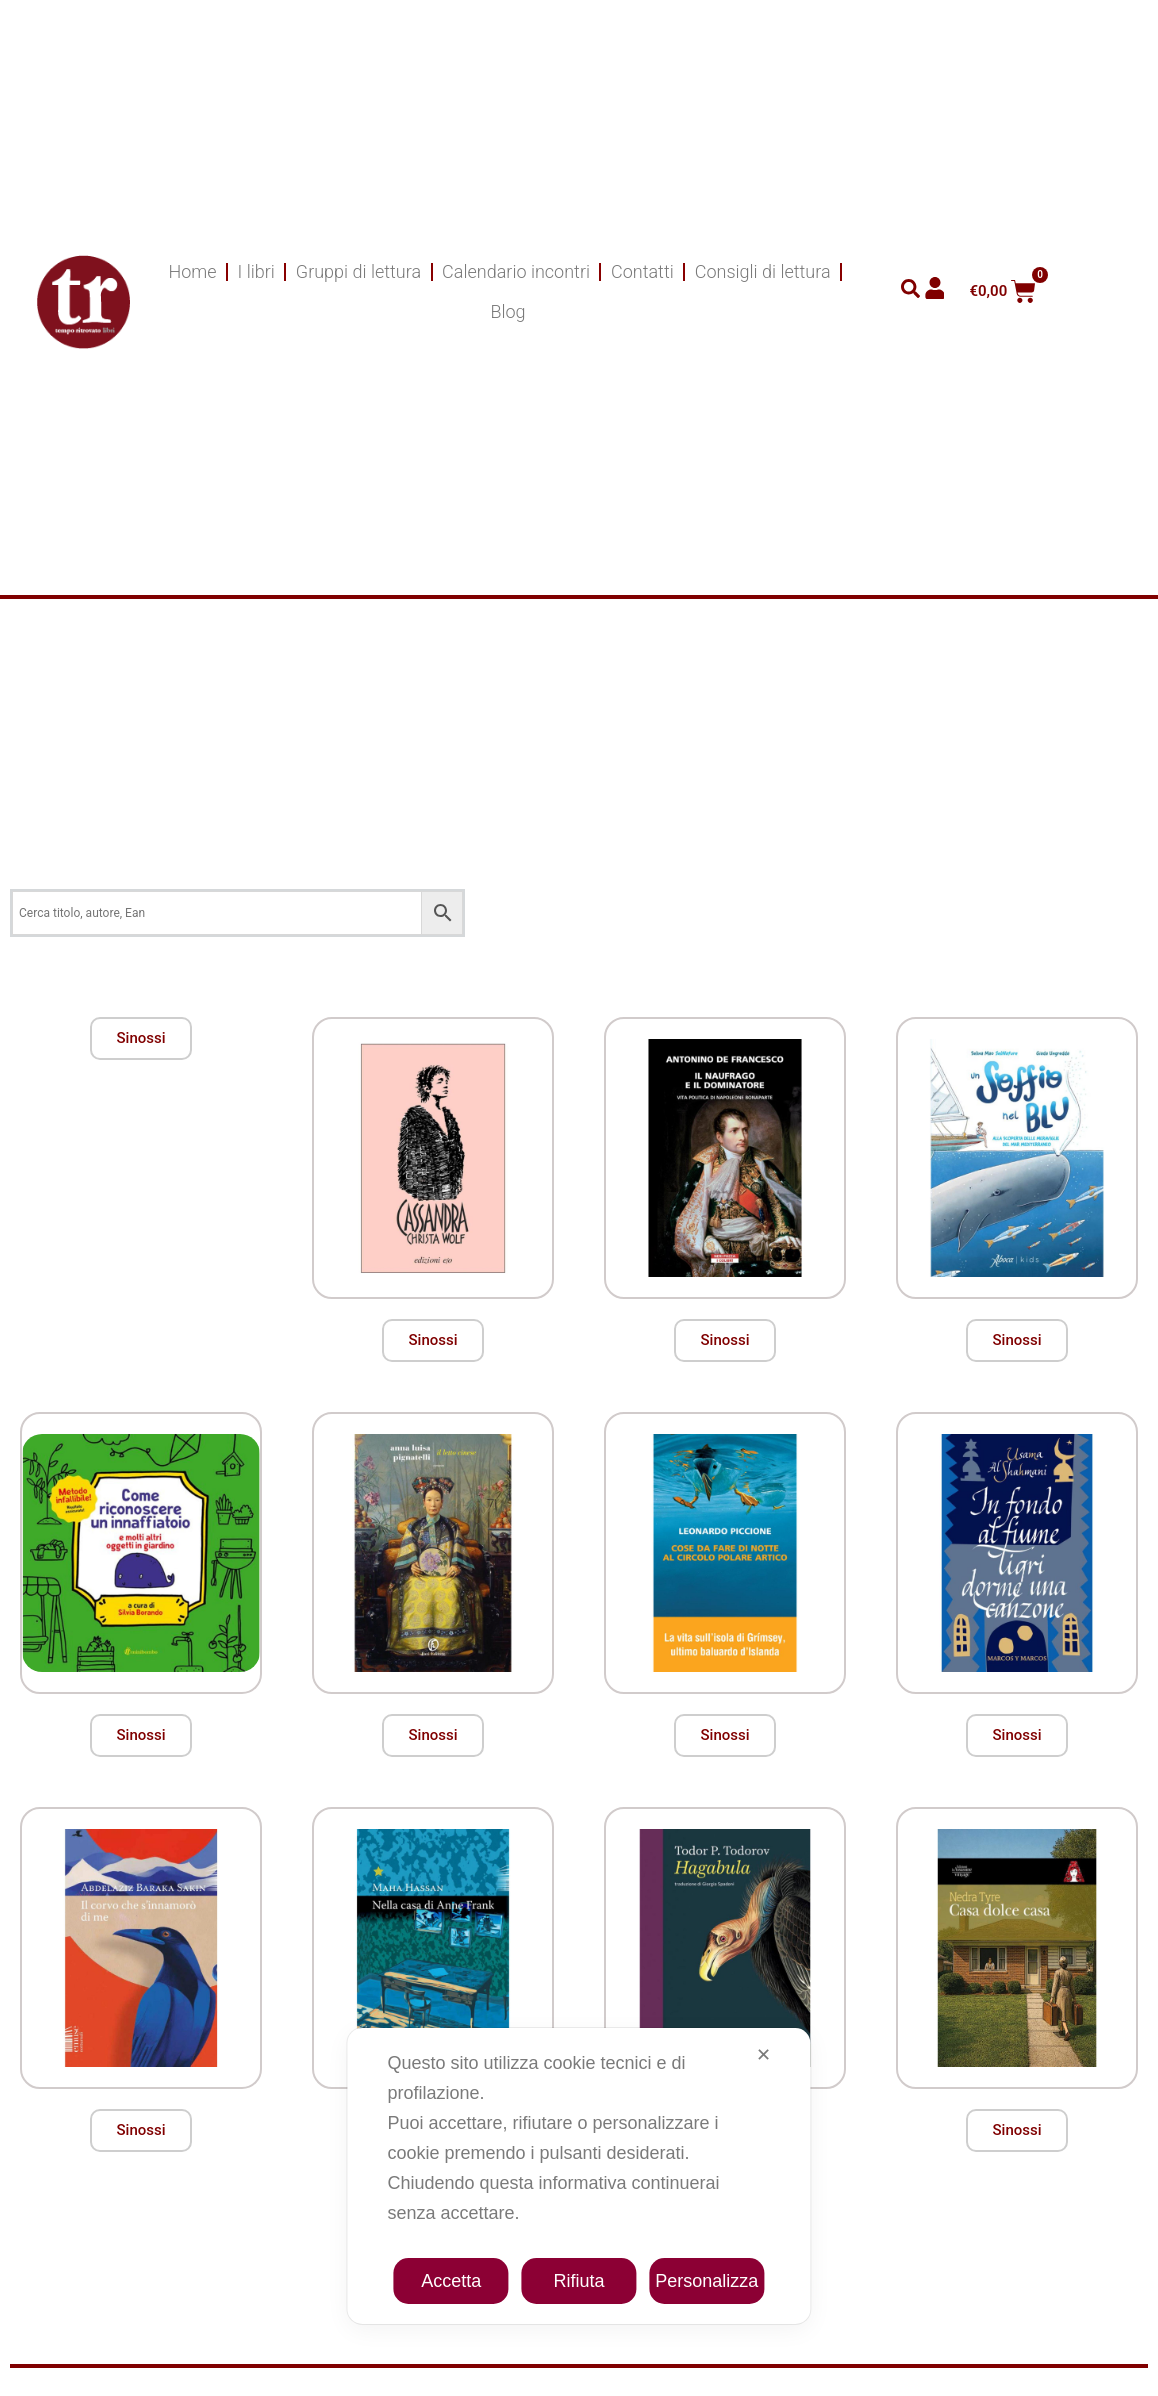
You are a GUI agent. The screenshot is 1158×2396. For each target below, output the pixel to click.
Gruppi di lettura (358, 271)
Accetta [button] (451, 2281)
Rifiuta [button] (578, 2281)
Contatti (642, 271)
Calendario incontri (516, 271)
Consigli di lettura (763, 271)
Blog (507, 311)
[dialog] (578, 2176)
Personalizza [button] (706, 2281)
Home (192, 271)
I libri (256, 271)
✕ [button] (763, 2055)
